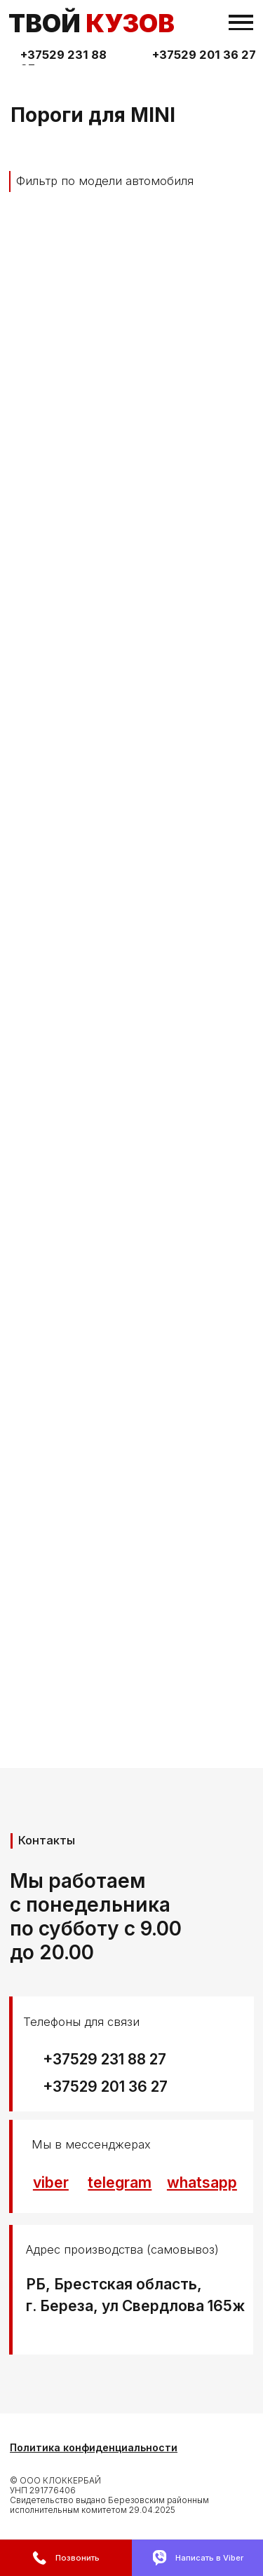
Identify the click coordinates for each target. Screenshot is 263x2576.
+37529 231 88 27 (104, 2059)
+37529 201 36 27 (204, 55)
